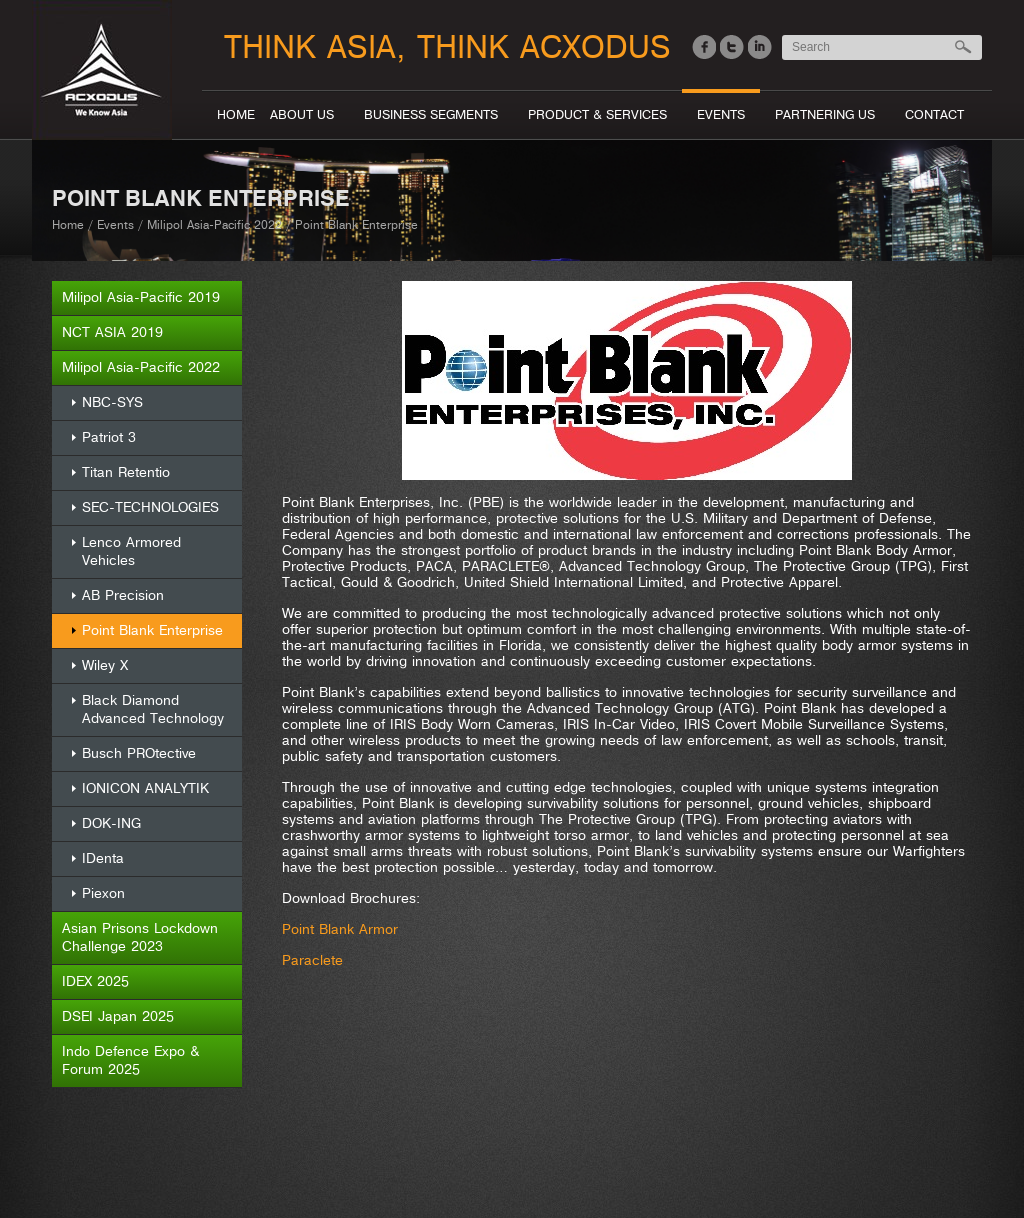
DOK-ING (111, 823)
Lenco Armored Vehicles (131, 551)
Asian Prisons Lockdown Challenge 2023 (140, 937)
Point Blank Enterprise (152, 630)
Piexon (103, 893)
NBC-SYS (112, 402)
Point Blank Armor (340, 929)
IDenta (103, 858)
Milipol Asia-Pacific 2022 (214, 225)
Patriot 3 (109, 437)
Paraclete (312, 960)
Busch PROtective (139, 753)
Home (236, 115)
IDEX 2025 (95, 981)
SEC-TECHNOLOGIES (150, 507)
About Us (302, 115)
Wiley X (105, 665)
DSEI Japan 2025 (118, 1016)
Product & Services (597, 115)
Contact (934, 115)
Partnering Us (825, 115)
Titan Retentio (126, 472)
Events (721, 115)
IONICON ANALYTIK (145, 788)
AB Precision (123, 595)
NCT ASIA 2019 (112, 332)
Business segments (431, 115)
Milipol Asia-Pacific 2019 (141, 297)
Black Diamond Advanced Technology (153, 709)
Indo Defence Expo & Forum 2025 (130, 1060)
